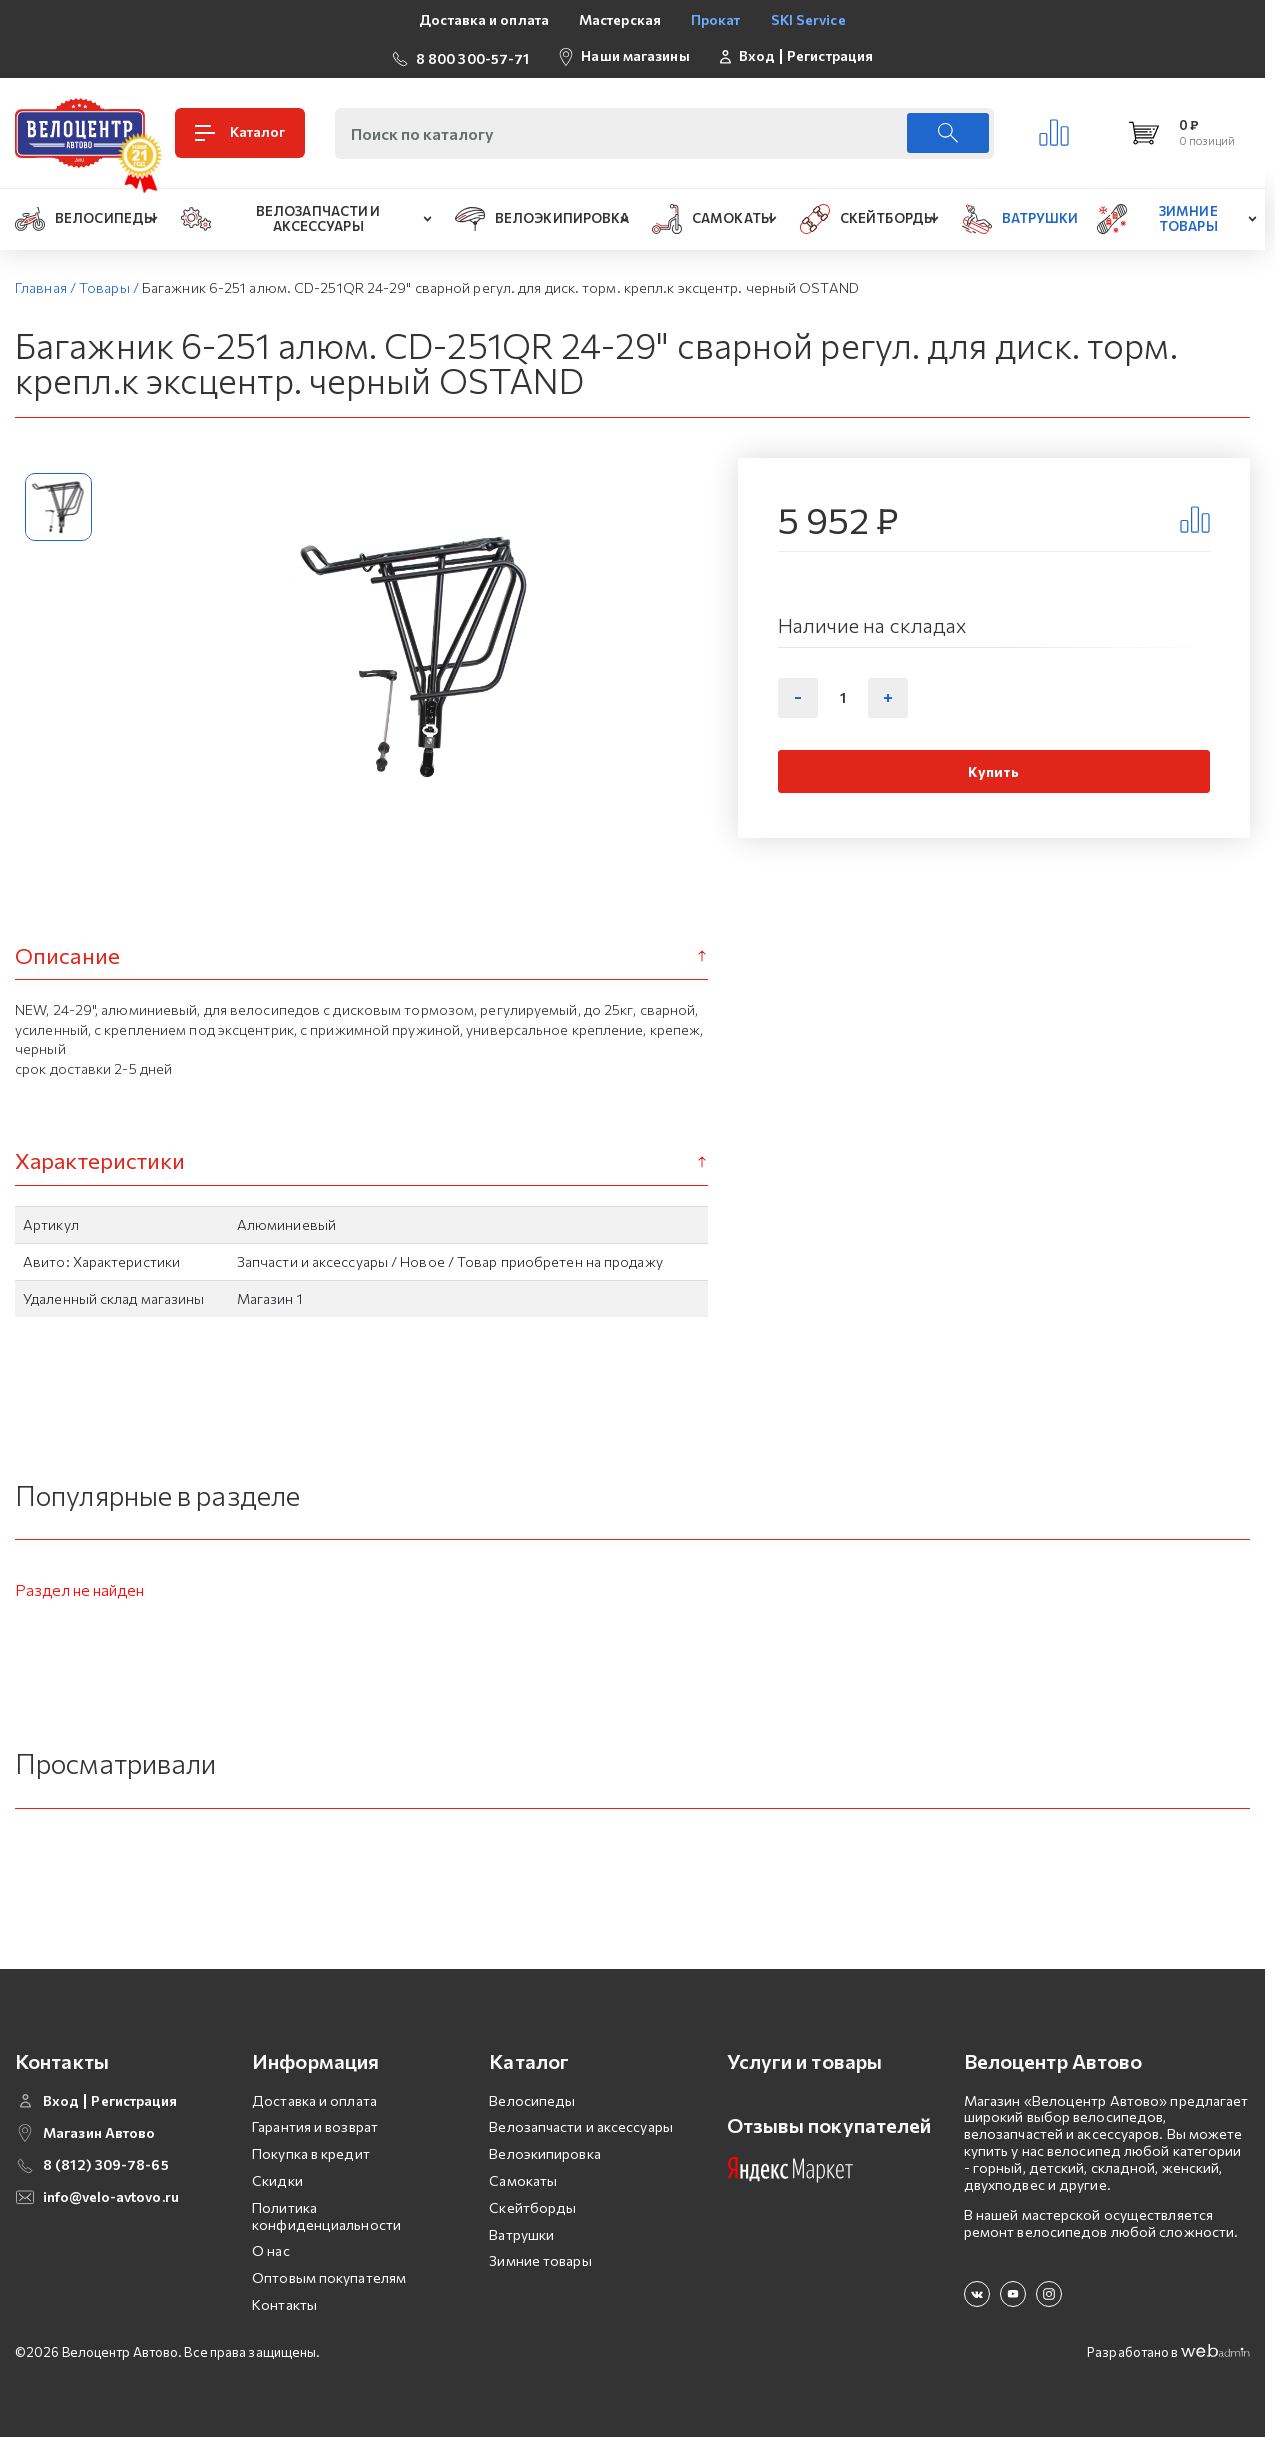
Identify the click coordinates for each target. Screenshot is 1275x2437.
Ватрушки (521, 2230)
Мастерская (620, 19)
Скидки (277, 2176)
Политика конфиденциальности (326, 2212)
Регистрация (830, 54)
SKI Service (808, 19)
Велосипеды (532, 2096)
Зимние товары (540, 2257)
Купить (993, 767)
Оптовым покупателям (329, 2273)
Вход (757, 54)
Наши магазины (635, 53)
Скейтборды (532, 2203)
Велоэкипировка (544, 2149)
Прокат (716, 19)
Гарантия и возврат (315, 2123)
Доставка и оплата (484, 19)
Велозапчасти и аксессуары (581, 2123)
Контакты (284, 2300)
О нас (271, 2247)
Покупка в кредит (311, 2149)
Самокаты (523, 2176)
